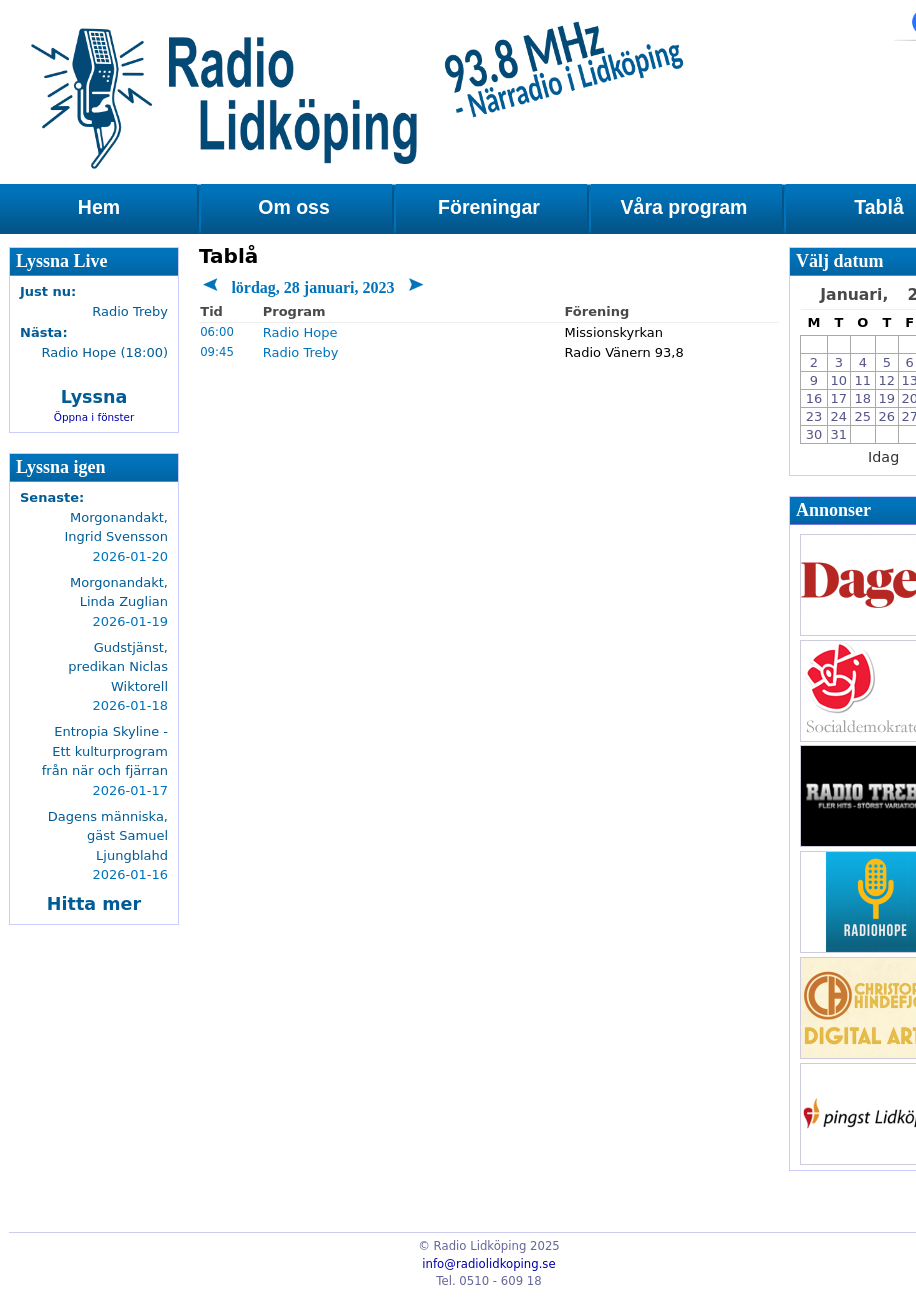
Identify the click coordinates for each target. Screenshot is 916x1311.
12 (887, 380)
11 (863, 380)
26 (887, 416)
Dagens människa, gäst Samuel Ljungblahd (108, 836)
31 (839, 434)
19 (887, 398)
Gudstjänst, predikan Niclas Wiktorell (118, 667)
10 (839, 380)
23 (814, 416)
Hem (99, 207)
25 (863, 416)
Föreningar (489, 207)
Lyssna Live (62, 261)
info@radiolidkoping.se (488, 1264)
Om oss (294, 207)
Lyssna (94, 397)
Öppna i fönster (94, 417)
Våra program (684, 207)
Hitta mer (94, 904)
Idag (883, 457)
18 (863, 398)
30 (814, 434)
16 (814, 398)
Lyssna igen (61, 467)
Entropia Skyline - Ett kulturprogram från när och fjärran (105, 751)
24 (839, 416)
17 (839, 398)
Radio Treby (301, 352)
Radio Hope (300, 332)
